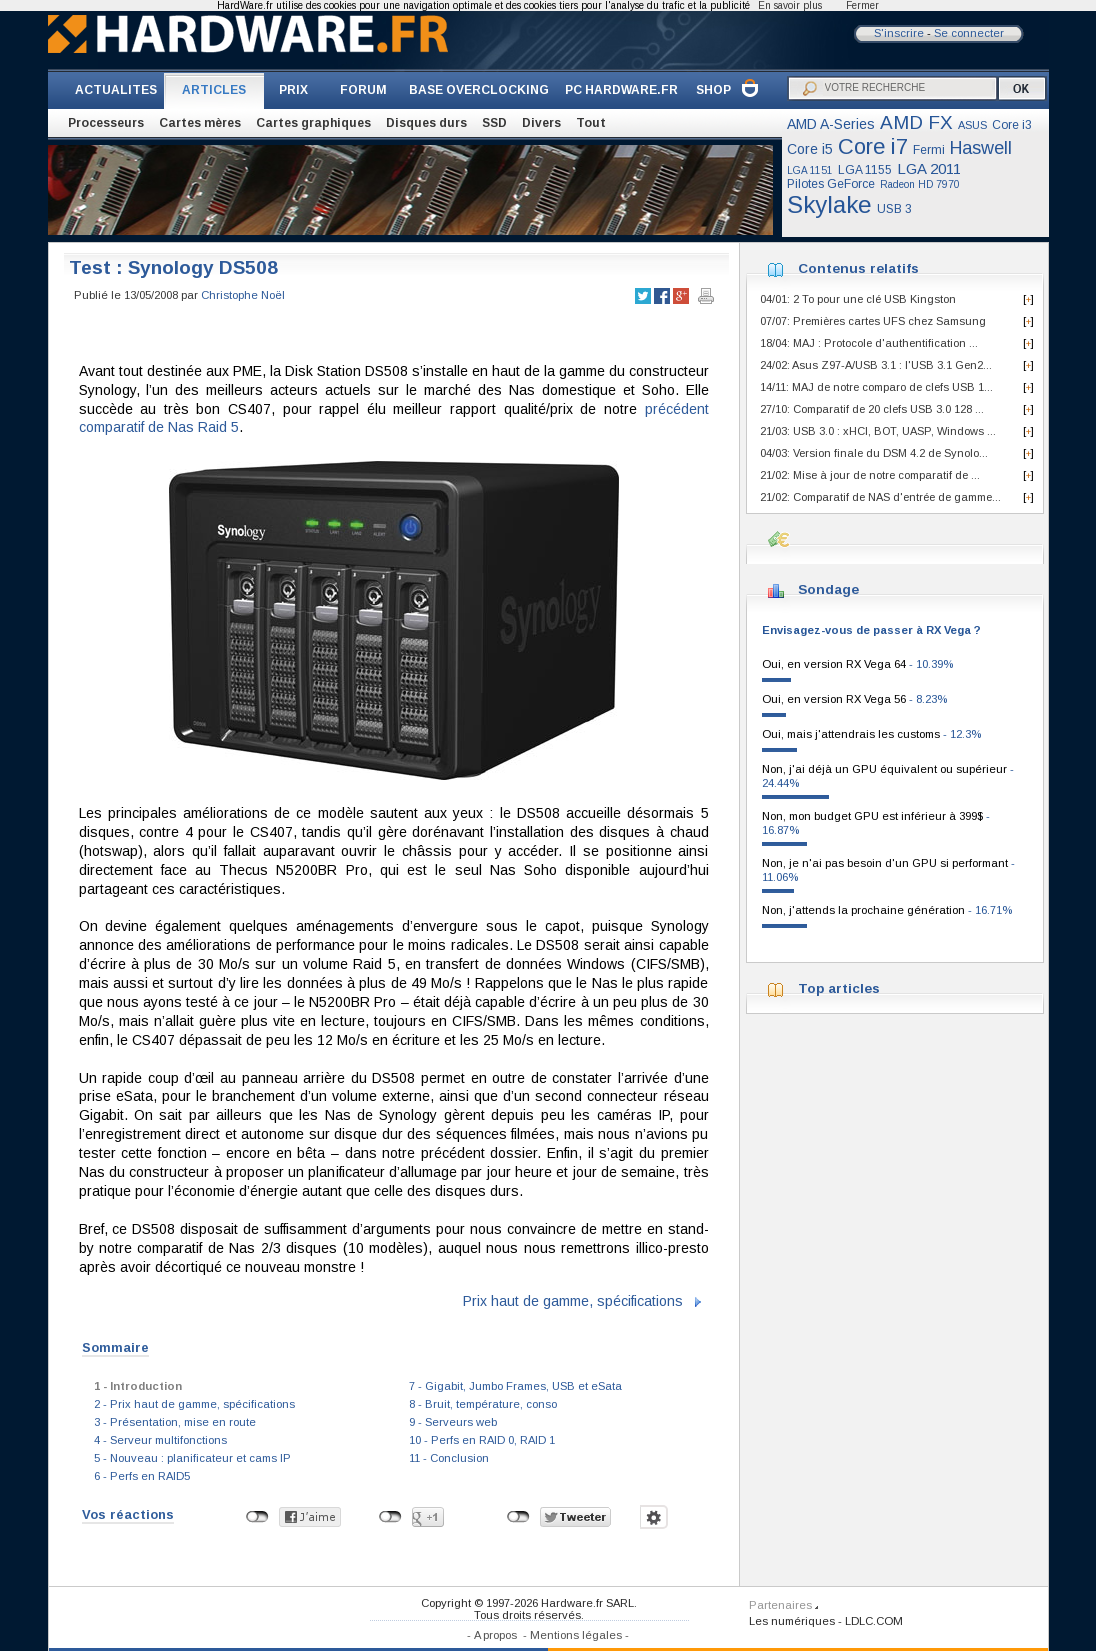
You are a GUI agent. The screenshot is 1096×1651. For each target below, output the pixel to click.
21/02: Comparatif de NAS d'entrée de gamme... (880, 497)
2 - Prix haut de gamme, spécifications (194, 1404)
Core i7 (873, 146)
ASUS (972, 125)
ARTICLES (214, 90)
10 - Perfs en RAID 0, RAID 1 (482, 1440)
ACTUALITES (116, 90)
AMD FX (916, 122)
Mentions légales (576, 1635)
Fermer (862, 5)
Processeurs (106, 123)
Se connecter (969, 33)
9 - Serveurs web (453, 1422)
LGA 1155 (865, 170)
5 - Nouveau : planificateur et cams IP (192, 1458)
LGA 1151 (810, 170)
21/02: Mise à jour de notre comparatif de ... (870, 475)
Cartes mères (200, 123)
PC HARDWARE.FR (621, 90)
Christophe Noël (243, 295)
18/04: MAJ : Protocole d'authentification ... (869, 343)
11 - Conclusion (449, 1458)
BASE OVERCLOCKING (479, 90)
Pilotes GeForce (831, 184)
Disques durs (426, 123)
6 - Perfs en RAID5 (142, 1476)
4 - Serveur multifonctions (160, 1440)
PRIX (293, 90)
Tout (591, 123)
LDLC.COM (874, 1621)
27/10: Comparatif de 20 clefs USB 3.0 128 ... (872, 409)
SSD (494, 123)
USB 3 (894, 209)
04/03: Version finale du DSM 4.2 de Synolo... (874, 453)
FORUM (363, 90)
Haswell (981, 148)
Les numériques (792, 1621)
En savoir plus (790, 5)
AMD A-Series (831, 124)
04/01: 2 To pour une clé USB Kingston (858, 299)
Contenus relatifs (858, 268)
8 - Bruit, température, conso (483, 1404)
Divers (541, 123)
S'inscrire (899, 33)
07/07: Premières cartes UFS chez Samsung (873, 321)
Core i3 (1012, 125)
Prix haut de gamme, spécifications (573, 1301)
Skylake (829, 204)
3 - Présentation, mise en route (175, 1422)
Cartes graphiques (313, 123)
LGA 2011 (929, 168)
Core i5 (810, 149)
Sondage (828, 589)
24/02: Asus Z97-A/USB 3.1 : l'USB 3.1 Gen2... (876, 365)
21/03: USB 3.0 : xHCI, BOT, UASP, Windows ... (878, 431)
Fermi (929, 150)
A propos (495, 1635)
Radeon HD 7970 (920, 184)
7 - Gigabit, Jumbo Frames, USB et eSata (515, 1386)
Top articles (839, 988)
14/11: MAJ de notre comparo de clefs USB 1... (876, 387)
